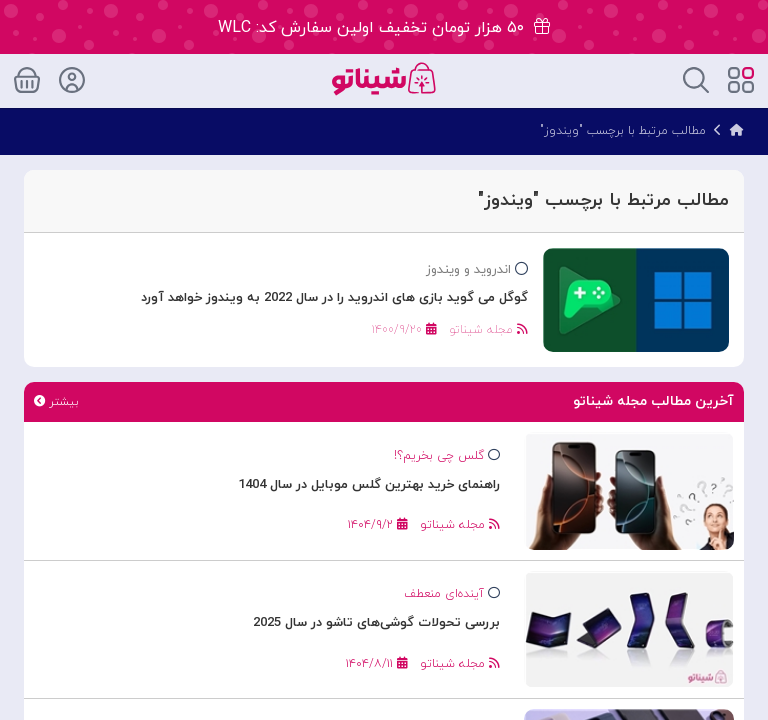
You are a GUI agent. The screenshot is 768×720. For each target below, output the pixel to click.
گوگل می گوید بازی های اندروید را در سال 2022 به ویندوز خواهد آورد (334, 298)
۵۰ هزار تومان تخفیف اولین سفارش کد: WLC (384, 28)
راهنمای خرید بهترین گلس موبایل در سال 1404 (369, 485)
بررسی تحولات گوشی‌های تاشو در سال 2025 (376, 623)
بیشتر (56, 402)
